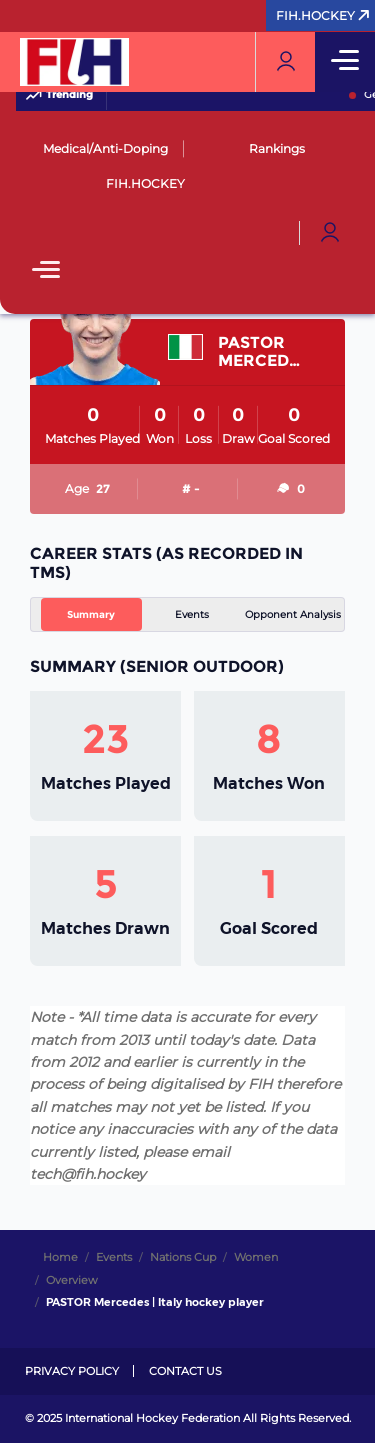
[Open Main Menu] (46, 271)
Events (192, 614)
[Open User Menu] (330, 233)
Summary (91, 614)
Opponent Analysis (293, 614)
